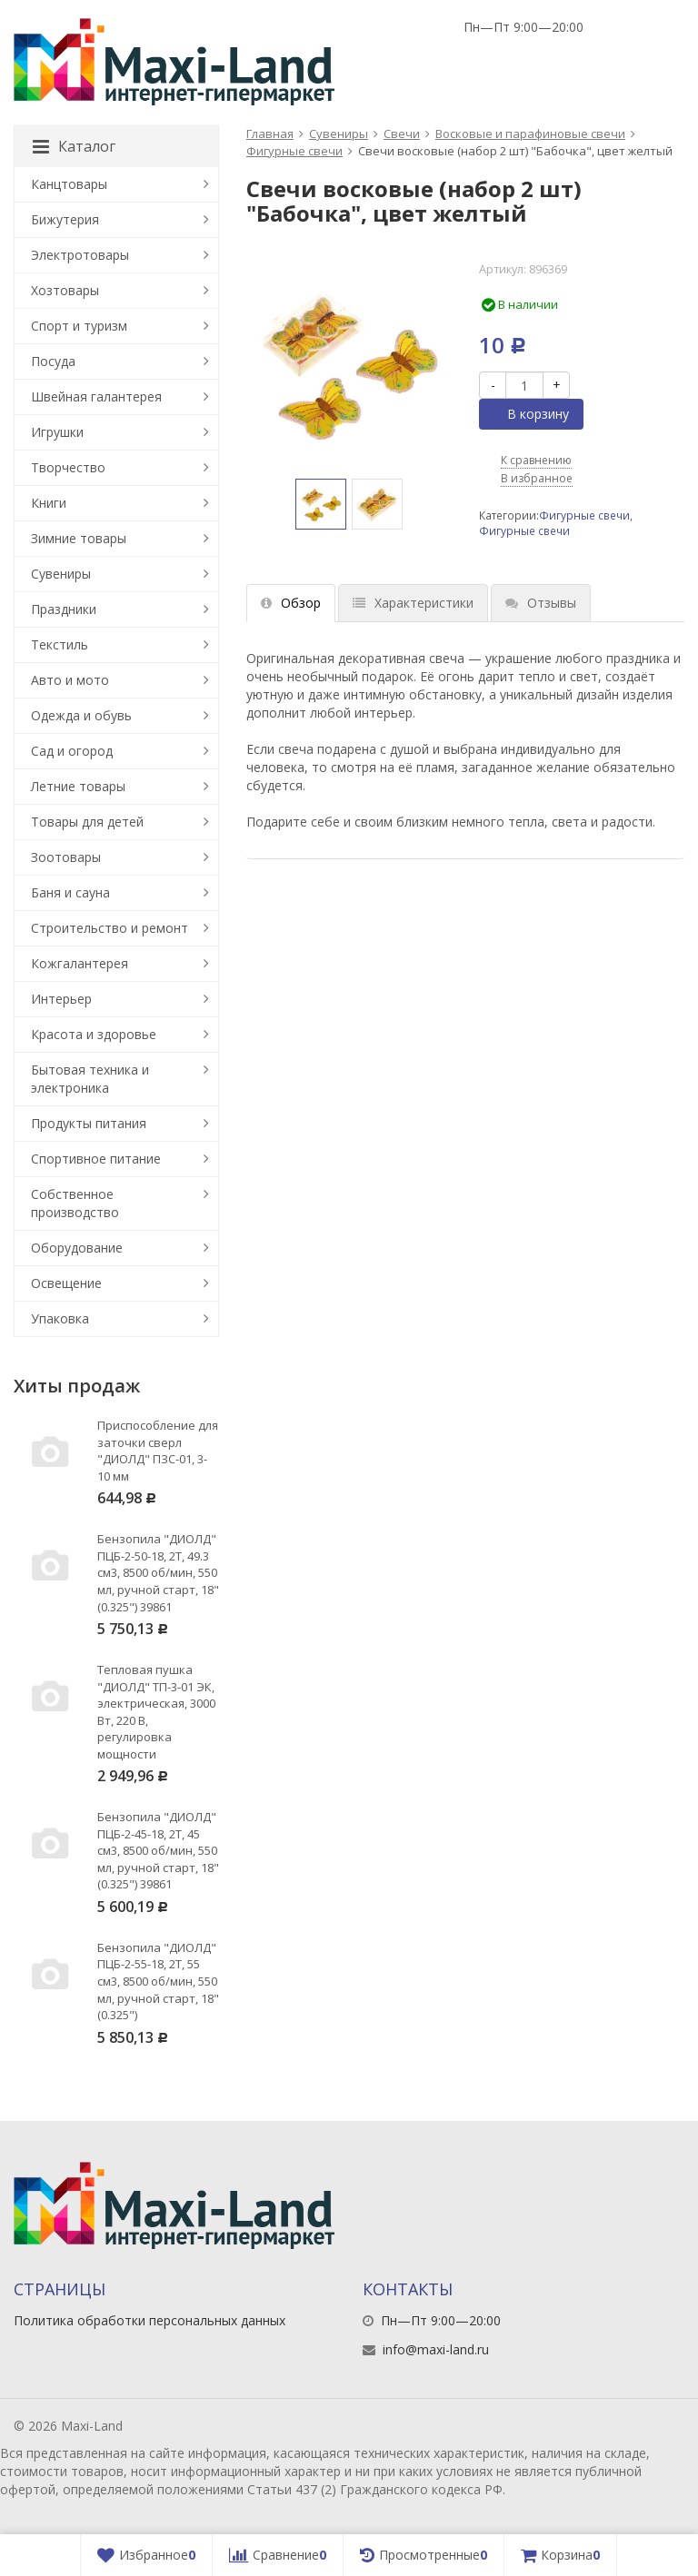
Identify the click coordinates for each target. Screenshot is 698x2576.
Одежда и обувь (81, 715)
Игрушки (57, 432)
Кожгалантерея (79, 963)
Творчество (68, 467)
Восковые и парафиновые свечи (530, 133)
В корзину (528, 413)
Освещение (66, 1283)
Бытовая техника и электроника (90, 1078)
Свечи (402, 133)
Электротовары (80, 254)
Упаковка (60, 1318)
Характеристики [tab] (413, 602)
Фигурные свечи (294, 151)
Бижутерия (65, 219)
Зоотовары (66, 857)
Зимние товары (78, 538)
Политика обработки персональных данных (149, 2320)
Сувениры (338, 133)
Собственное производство (75, 1203)
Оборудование (77, 1247)
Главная (270, 133)
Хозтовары (65, 290)
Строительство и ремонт (109, 927)
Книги (48, 502)
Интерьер (61, 998)
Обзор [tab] (291, 602)
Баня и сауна (70, 892)
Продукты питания (88, 1123)
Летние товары (78, 786)
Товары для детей (87, 821)
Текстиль (59, 644)
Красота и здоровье (93, 1034)
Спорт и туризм (79, 325)
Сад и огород (72, 750)
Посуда (53, 361)
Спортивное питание (96, 1158)
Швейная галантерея (96, 396)
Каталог (74, 146)
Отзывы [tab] (540, 602)
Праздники (63, 609)
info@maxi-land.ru (436, 2349)
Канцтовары (69, 184)
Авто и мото (70, 680)
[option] (321, 504)
